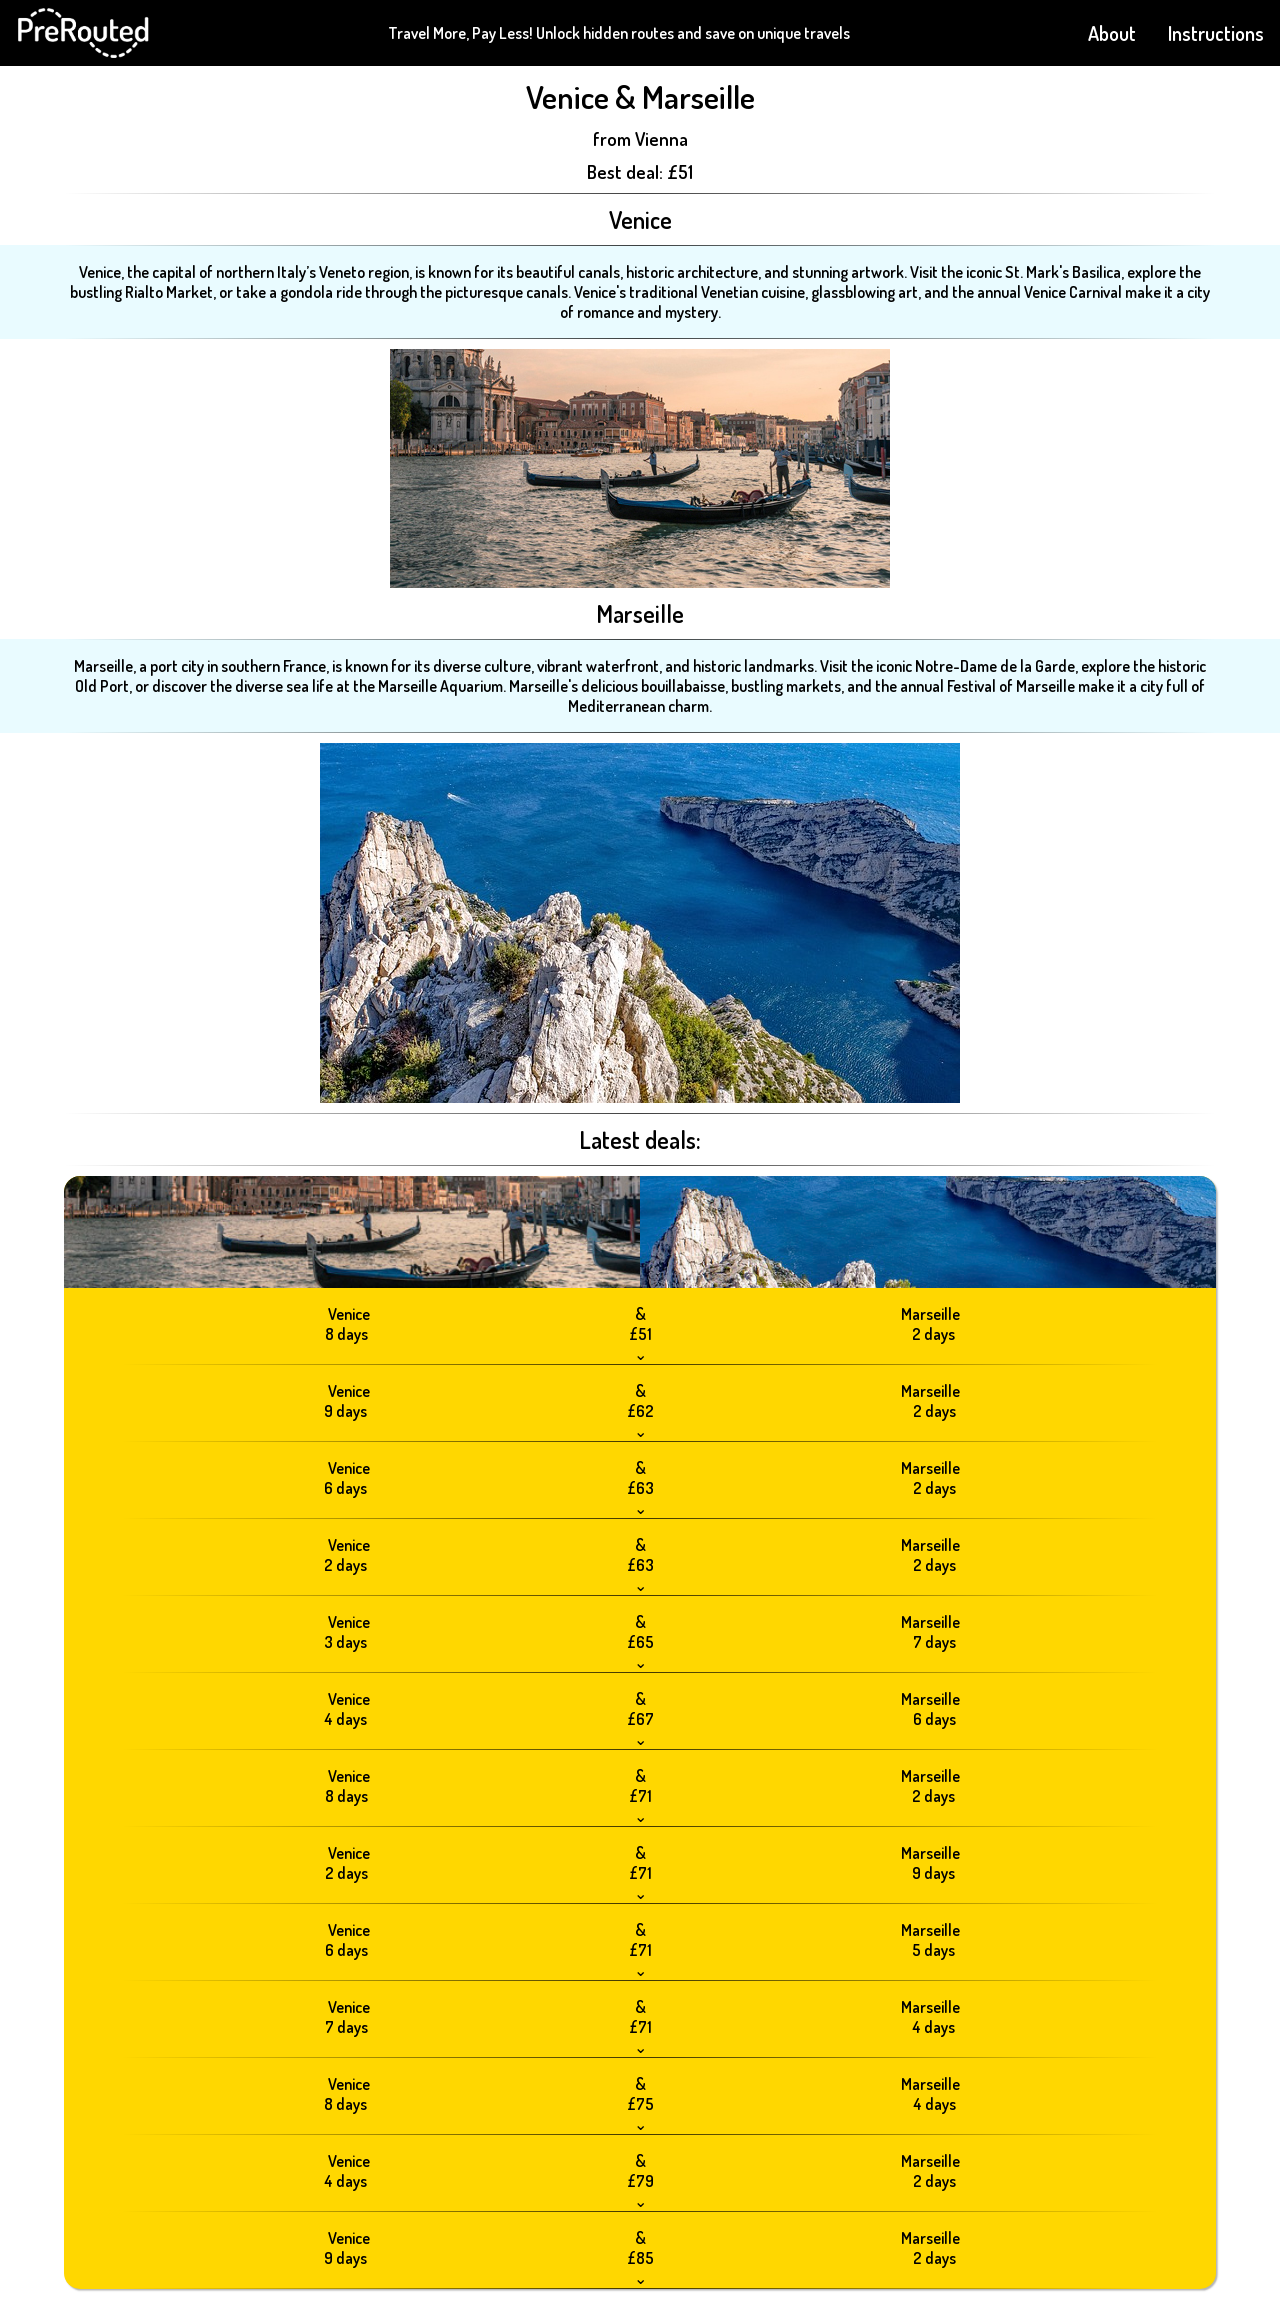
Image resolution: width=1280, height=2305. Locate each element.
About (1112, 33)
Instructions (1216, 33)
